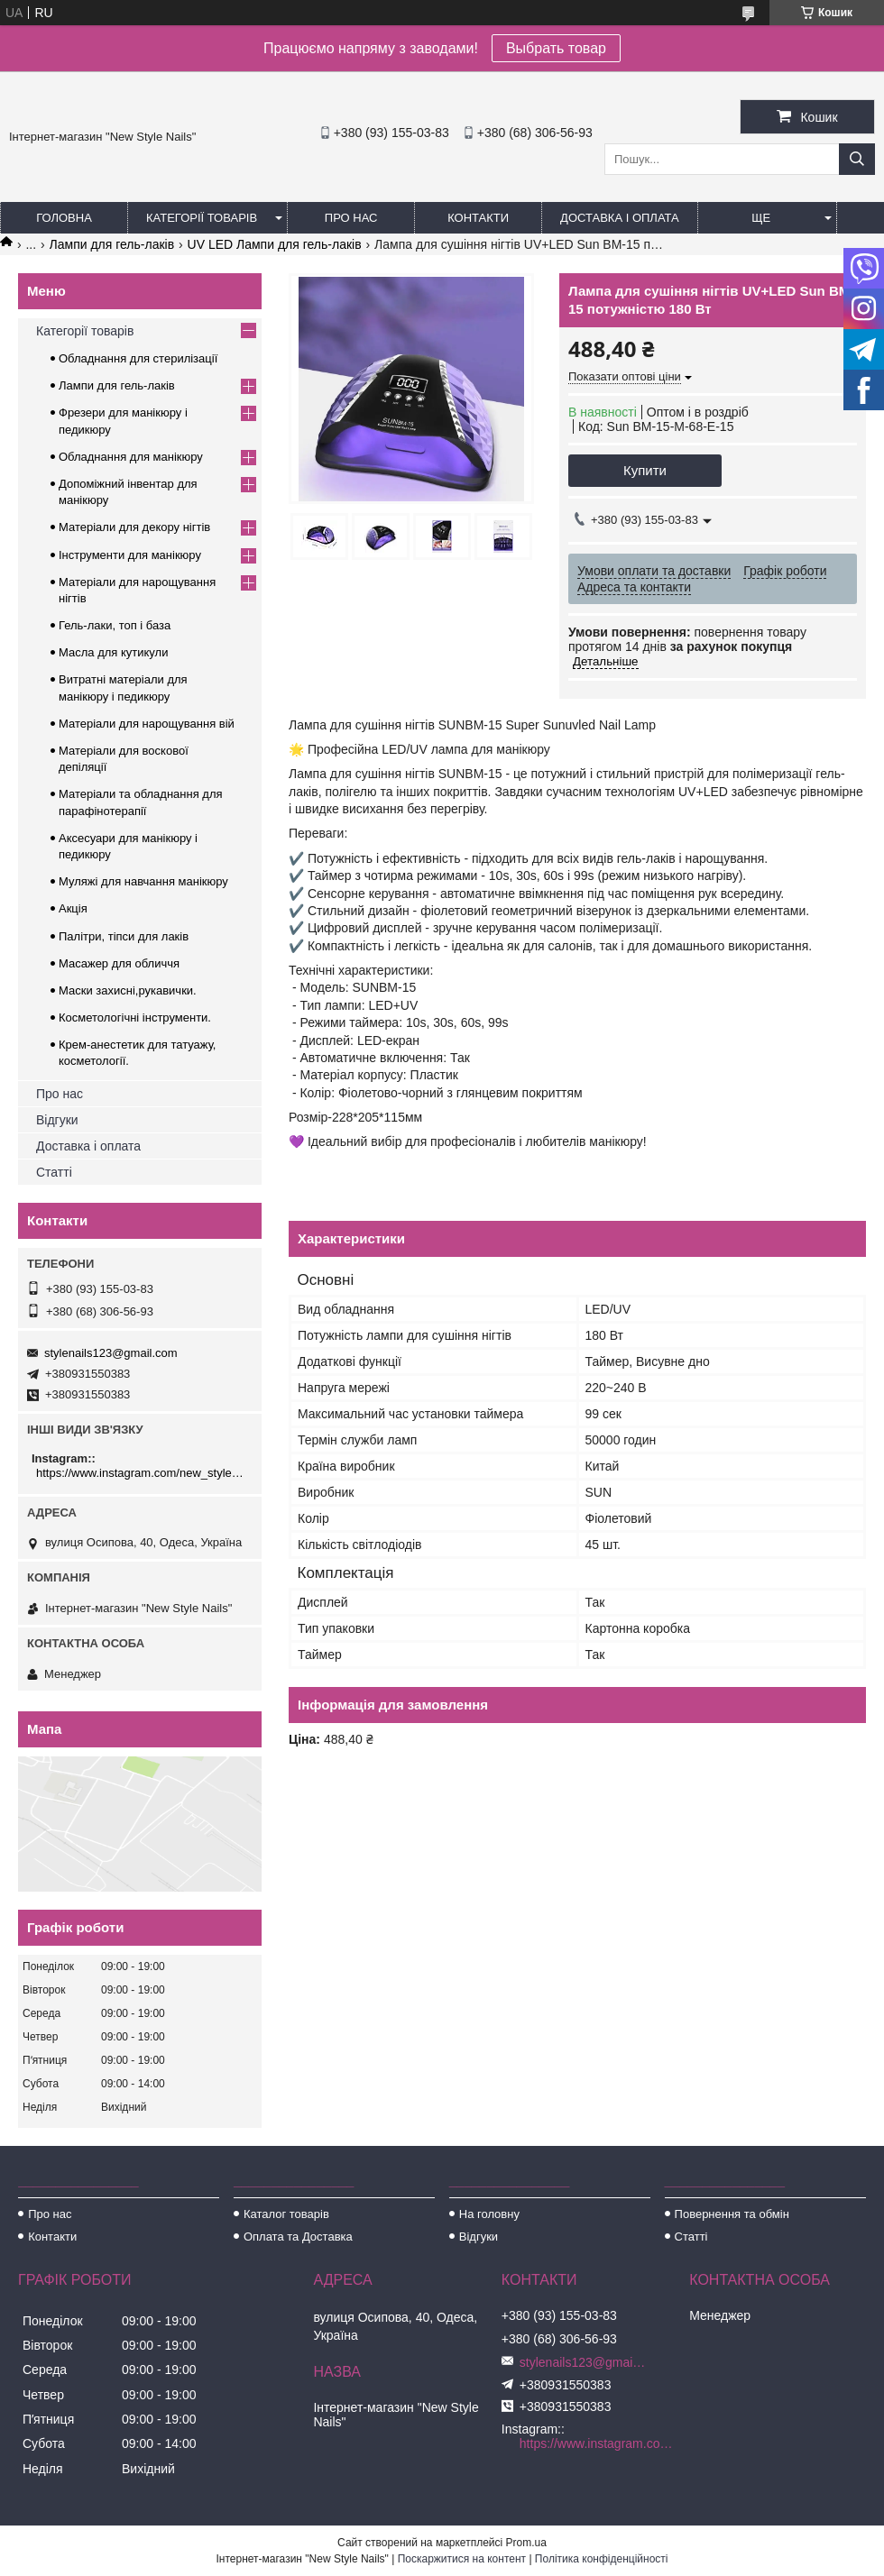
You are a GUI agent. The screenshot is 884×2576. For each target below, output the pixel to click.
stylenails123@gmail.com (111, 1353)
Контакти (478, 218)
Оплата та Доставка (298, 2236)
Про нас (351, 218)
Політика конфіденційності (601, 2559)
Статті (54, 1172)
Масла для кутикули (113, 652)
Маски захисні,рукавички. (128, 990)
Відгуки (57, 1120)
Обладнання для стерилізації (138, 358)
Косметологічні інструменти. (135, 1017)
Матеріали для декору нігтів (134, 527)
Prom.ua (526, 2542)
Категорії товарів (201, 218)
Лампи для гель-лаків (112, 244)
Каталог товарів (286, 2214)
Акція (73, 908)
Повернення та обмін (732, 2214)
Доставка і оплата (619, 218)
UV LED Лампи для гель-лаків (275, 244)
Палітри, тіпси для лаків (124, 936)
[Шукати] (857, 159)
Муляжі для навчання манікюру (143, 881)
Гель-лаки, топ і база (114, 625)
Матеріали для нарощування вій (147, 723)
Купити (645, 470)
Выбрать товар (556, 48)
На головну (489, 2214)
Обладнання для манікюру (131, 456)
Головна (64, 218)
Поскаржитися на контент (462, 2559)
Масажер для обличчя (119, 963)
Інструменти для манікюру (130, 555)
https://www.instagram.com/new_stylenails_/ (142, 1473)
